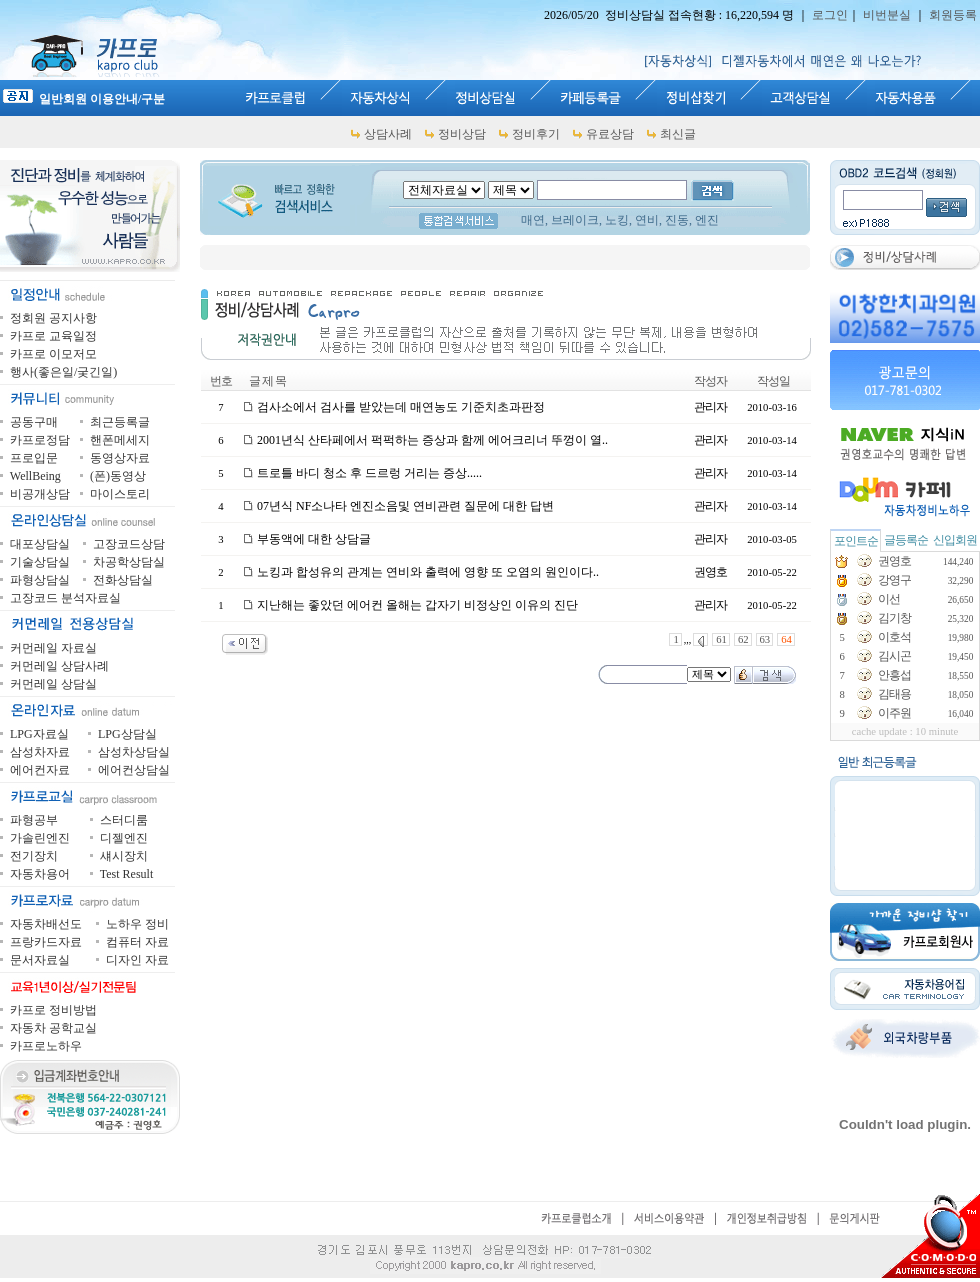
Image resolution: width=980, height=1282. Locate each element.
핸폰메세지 (120, 440)
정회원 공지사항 (53, 318)
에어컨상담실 (134, 770)
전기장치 (34, 856)
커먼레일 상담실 (53, 684)
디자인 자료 (137, 960)
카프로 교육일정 (53, 336)
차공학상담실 (129, 562)
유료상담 (610, 134)
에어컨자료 (40, 770)
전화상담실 (123, 580)
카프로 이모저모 (53, 354)
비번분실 (887, 15)
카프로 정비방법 (53, 1010)
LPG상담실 (127, 734)
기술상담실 (40, 562)
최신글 (678, 134)
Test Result (127, 874)
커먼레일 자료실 (53, 648)
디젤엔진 (124, 838)
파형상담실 (40, 580)
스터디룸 (124, 820)
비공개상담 (40, 494)
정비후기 (536, 134)
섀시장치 (124, 856)
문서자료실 (40, 960)
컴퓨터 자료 (137, 942)
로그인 (830, 15)
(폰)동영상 (118, 476)
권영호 (710, 572)
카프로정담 (40, 440)
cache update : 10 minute (905, 731)
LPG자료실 (39, 734)
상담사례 (388, 134)
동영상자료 (120, 458)
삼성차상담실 (134, 752)
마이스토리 (120, 494)
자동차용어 (40, 874)
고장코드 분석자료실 (65, 598)
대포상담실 (40, 544)
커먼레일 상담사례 (59, 666)
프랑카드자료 (46, 942)
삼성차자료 (40, 752)
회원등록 (953, 15)
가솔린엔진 (40, 838)
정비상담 (462, 134)
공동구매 (34, 422)
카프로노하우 (46, 1046)
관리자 (710, 407)
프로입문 (34, 458)
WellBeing (35, 476)
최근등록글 (120, 422)
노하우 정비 (137, 924)
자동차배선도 (46, 924)
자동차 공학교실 (53, 1028)
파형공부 (34, 820)
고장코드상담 (129, 544)
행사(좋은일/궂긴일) (63, 372)
